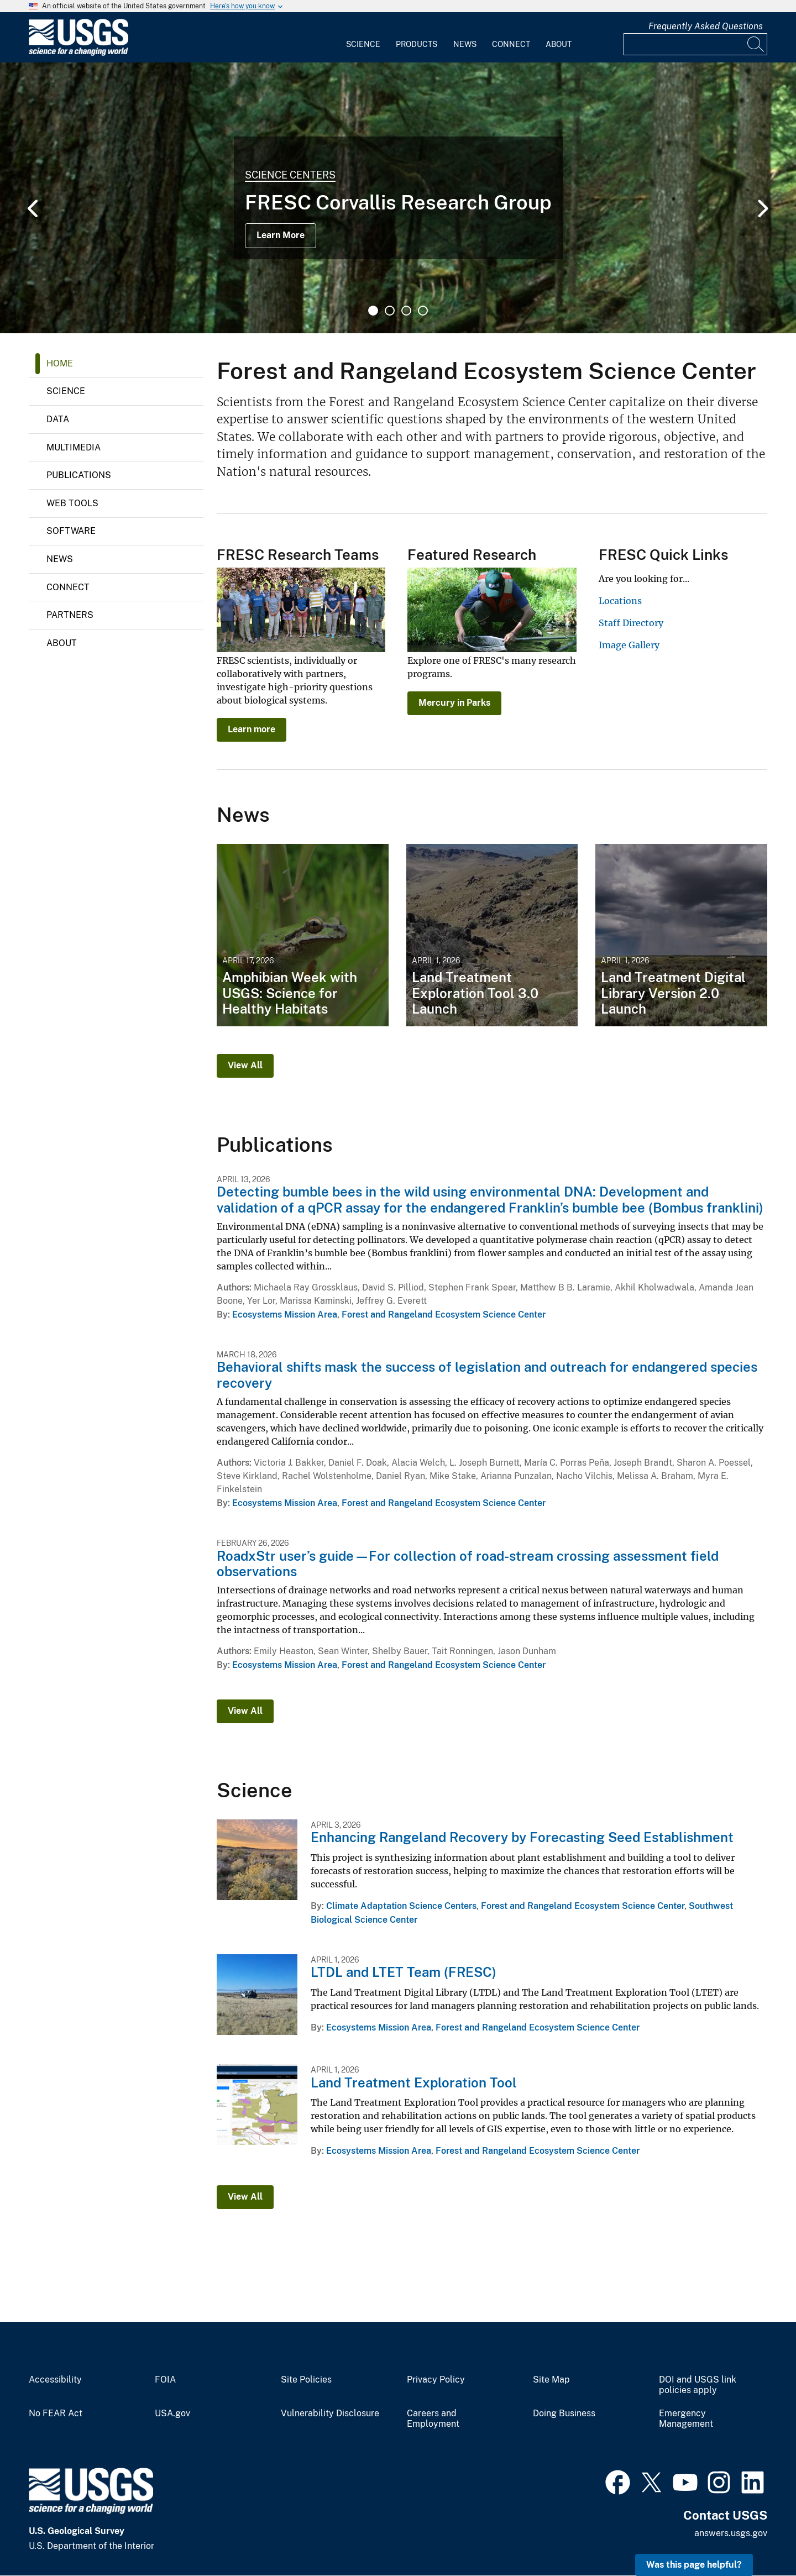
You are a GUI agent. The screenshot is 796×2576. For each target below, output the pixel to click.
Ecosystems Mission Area (284, 1314)
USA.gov (172, 2413)
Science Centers (290, 175)
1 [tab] (373, 311)
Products (416, 44)
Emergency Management (686, 2419)
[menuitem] (363, 37)
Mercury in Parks (454, 702)
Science (363, 44)
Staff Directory (631, 622)
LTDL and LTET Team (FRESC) (403, 1972)
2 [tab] (390, 311)
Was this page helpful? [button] (694, 2564)
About (559, 44)
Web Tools (72, 503)
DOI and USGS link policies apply (697, 2385)
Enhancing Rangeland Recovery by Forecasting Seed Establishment (522, 1837)
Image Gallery (629, 644)
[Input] (695, 44)
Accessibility (55, 2380)
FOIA (165, 2380)
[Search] (756, 44)
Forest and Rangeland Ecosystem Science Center (444, 1314)
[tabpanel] (398, 197)
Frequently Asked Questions (705, 26)
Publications (78, 475)
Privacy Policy (436, 2380)
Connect (511, 44)
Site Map (551, 2380)
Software (71, 531)
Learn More (280, 235)
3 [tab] (406, 311)
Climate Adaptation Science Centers (401, 1906)
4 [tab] (423, 311)
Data (57, 419)
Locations (620, 600)
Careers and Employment (433, 2419)
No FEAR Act (55, 2413)
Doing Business (564, 2413)
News (464, 44)
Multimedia (73, 447)
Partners (69, 615)
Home (59, 363)
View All (245, 1065)
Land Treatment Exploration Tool (414, 2082)
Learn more (251, 729)
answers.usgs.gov (730, 2533)
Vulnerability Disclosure (330, 2413)
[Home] (78, 53)
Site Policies (306, 2380)
